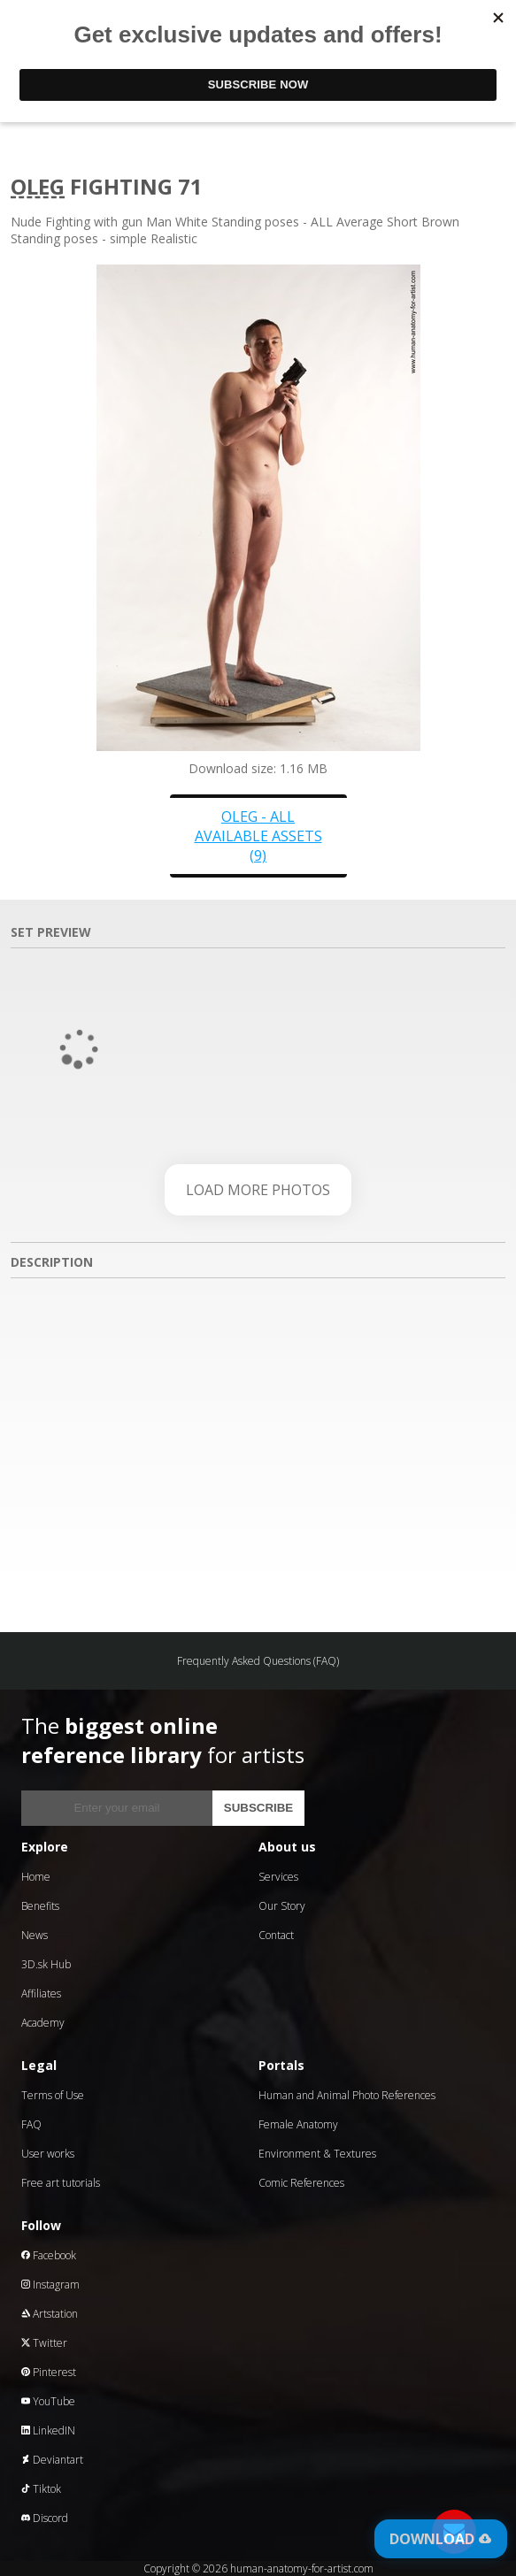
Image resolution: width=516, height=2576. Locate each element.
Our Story (281, 1905)
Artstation (49, 2313)
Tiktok (41, 2488)
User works (47, 2153)
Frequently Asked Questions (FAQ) (258, 1660)
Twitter (44, 2342)
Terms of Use (52, 2095)
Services (278, 1876)
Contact (276, 1935)
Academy (43, 2022)
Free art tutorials (60, 2182)
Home (35, 1876)
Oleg (38, 186)
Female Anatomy (298, 2124)
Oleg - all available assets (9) (258, 836)
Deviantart (52, 2459)
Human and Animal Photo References (346, 2095)
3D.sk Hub (46, 1964)
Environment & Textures (317, 2153)
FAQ (31, 2124)
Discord (44, 2518)
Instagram (50, 2284)
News (34, 1935)
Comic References (301, 2182)
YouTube (48, 2401)
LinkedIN (48, 2430)
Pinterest (48, 2372)
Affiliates (41, 1993)
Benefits (40, 1905)
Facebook (48, 2255)
